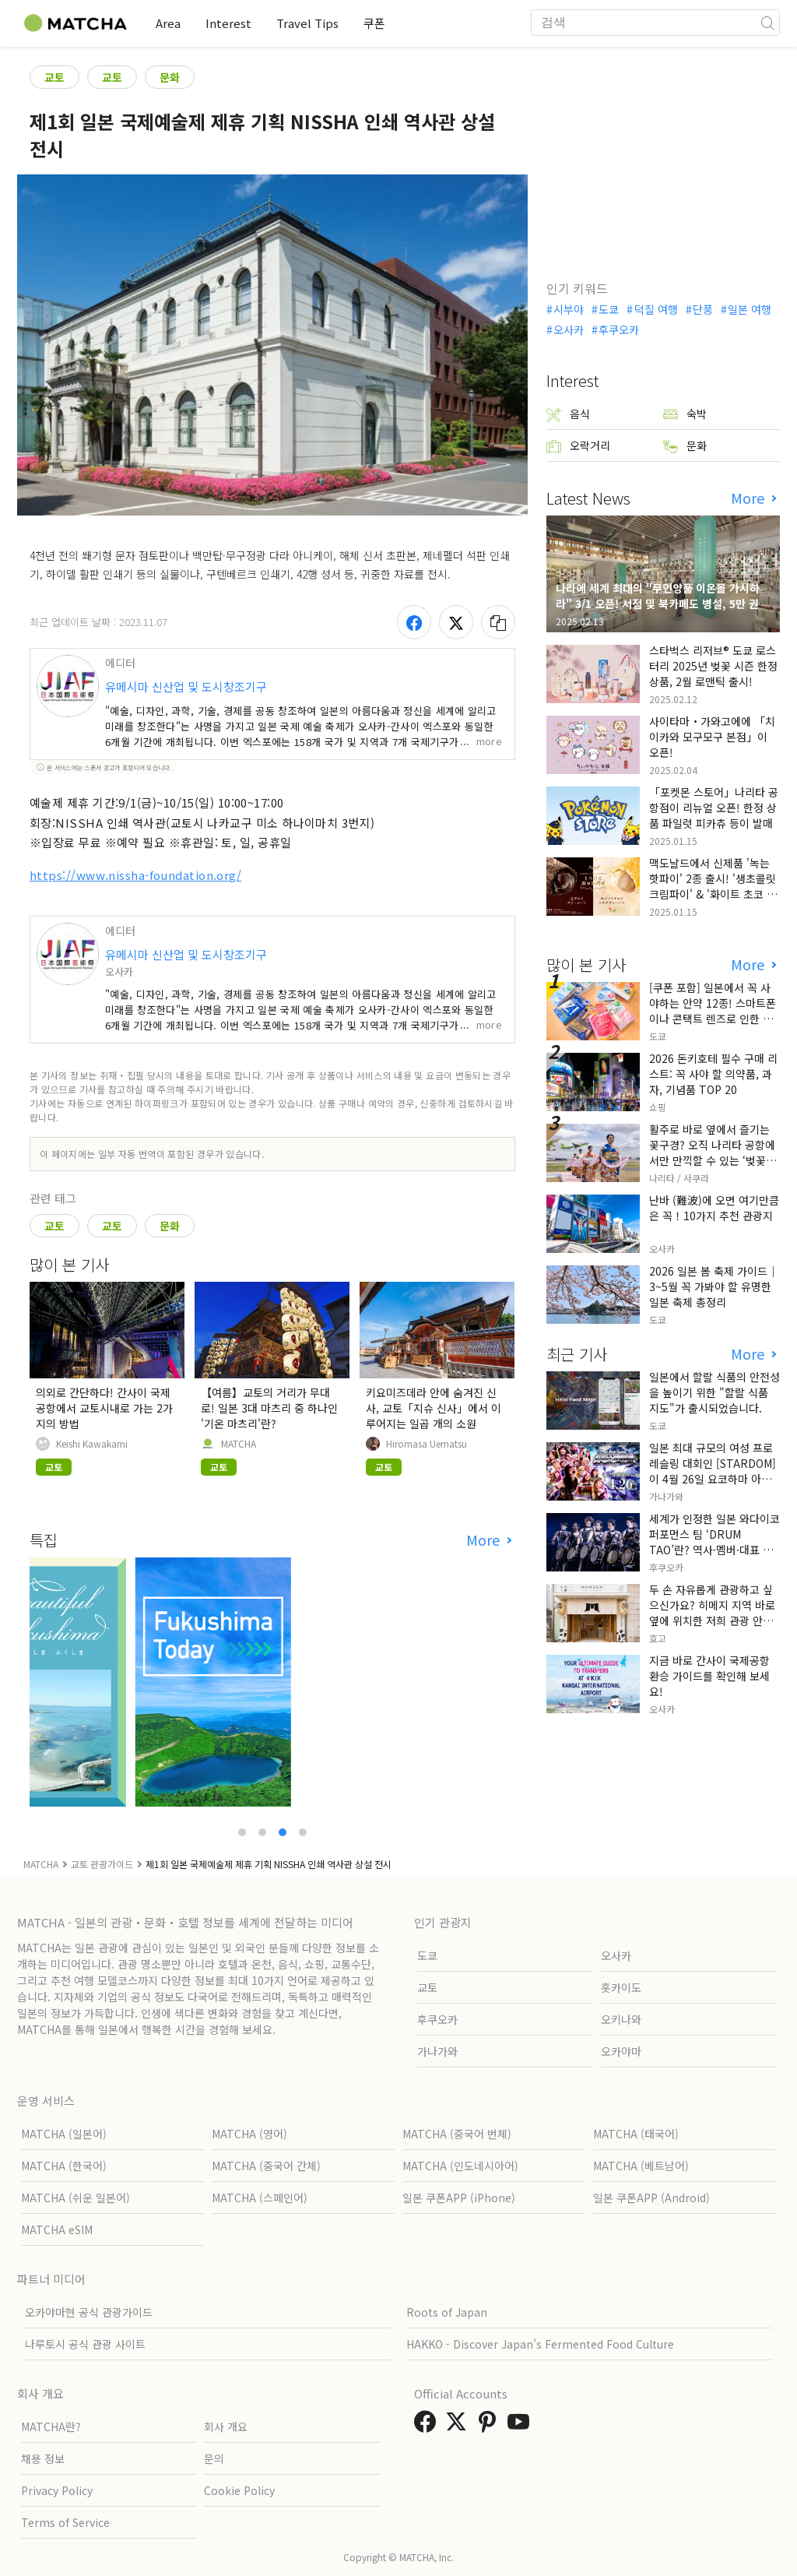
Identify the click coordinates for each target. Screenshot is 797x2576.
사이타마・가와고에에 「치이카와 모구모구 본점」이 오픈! (712, 736)
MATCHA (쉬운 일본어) (75, 2197)
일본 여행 (749, 309)
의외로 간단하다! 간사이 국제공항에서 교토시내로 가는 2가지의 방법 (104, 1408)
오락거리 (578, 446)
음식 (568, 414)
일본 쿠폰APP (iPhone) (458, 2197)
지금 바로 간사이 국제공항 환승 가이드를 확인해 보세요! (709, 1675)
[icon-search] (767, 22)
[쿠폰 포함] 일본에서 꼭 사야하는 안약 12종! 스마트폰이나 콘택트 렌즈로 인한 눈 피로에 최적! (712, 1011)
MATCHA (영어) (249, 2133)
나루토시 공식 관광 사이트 (85, 2344)
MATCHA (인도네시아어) (460, 2165)
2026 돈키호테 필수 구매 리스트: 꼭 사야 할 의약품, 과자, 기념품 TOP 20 (713, 1073)
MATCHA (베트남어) (641, 2165)
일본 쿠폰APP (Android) (651, 2197)
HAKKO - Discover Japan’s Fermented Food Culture (540, 2344)
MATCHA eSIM (57, 2229)
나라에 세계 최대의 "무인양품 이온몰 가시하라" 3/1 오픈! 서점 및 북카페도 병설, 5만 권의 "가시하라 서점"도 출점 (662, 603)
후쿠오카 (619, 329)
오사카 (568, 329)
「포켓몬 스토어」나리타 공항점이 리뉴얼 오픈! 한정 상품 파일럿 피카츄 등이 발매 (713, 807)
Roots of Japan (446, 2312)
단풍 (703, 309)
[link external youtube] (521, 2425)
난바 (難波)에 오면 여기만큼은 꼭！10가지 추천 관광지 (714, 1207)
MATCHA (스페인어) (259, 2197)
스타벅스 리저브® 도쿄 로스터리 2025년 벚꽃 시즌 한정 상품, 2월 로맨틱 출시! (713, 665)
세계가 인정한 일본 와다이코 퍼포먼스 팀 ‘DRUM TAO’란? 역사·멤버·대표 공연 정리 (714, 1542)
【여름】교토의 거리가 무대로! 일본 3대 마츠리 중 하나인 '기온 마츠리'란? (269, 1408)
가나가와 (437, 2051)
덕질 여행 (656, 309)
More (485, 1540)
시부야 (568, 309)
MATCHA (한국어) (64, 2165)
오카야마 (621, 2051)
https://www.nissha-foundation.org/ (135, 875)
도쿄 (609, 309)
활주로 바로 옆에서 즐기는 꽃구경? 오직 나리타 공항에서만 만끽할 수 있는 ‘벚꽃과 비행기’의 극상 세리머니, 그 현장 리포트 (712, 1160)
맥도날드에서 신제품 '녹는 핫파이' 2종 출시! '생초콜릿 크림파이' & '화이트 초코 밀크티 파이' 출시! (713, 886)
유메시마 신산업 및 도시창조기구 (186, 686)
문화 (170, 77)
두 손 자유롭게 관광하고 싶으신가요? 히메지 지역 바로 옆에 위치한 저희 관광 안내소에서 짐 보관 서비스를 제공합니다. (712, 1620)
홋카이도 (621, 1987)
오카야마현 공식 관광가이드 (89, 2312)
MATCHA (238, 1443)
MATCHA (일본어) (64, 2133)
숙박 (685, 414)
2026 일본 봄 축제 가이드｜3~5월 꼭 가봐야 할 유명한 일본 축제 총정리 (713, 1286)
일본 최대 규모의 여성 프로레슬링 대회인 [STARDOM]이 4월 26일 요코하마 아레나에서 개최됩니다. (712, 1471)
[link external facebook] (428, 2425)
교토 (54, 77)
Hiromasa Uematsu (426, 1443)
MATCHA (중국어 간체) (266, 2165)
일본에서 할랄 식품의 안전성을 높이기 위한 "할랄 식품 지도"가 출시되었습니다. (714, 1392)
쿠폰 (374, 23)
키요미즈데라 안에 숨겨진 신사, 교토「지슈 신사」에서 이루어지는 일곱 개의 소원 (433, 1408)
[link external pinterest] (490, 2425)
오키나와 (621, 2019)
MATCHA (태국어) (636, 2133)
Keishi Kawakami (92, 1443)
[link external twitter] (459, 2425)
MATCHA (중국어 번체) (456, 2133)
